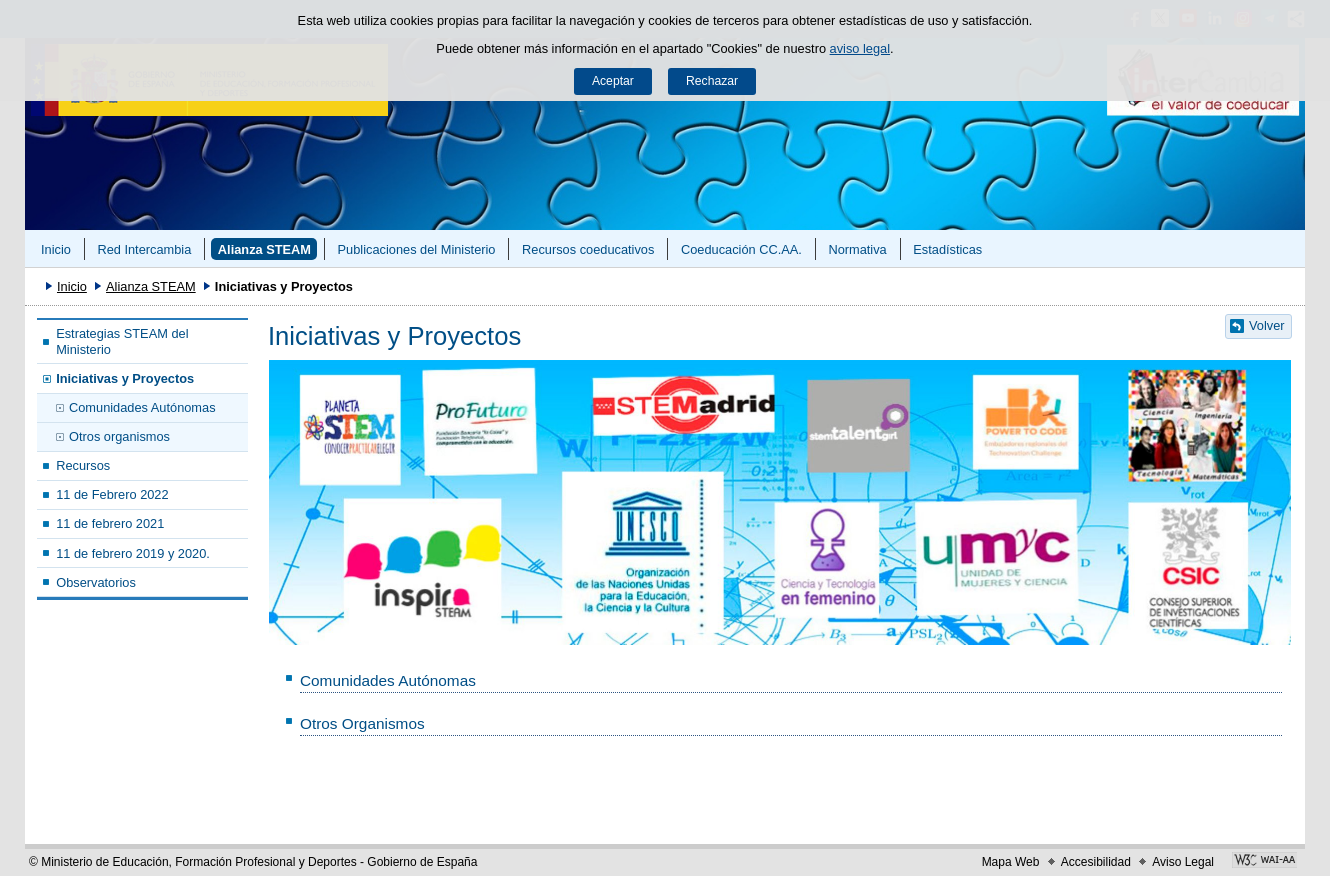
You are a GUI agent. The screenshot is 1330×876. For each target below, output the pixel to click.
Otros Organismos (362, 723)
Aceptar (613, 81)
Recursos (83, 465)
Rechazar (712, 81)
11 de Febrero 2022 (112, 494)
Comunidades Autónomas (142, 407)
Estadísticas (947, 249)
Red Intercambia (144, 249)
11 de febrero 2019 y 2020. (133, 553)
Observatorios (96, 582)
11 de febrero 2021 (110, 523)
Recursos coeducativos (588, 249)
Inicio (56, 249)
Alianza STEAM (264, 249)
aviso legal (860, 48)
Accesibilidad (1096, 862)
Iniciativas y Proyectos (125, 378)
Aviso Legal (1183, 862)
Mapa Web (1011, 862)
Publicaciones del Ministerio (417, 249)
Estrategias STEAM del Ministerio (122, 341)
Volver (1267, 325)
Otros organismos (119, 436)
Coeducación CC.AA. (741, 249)
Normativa (857, 249)
